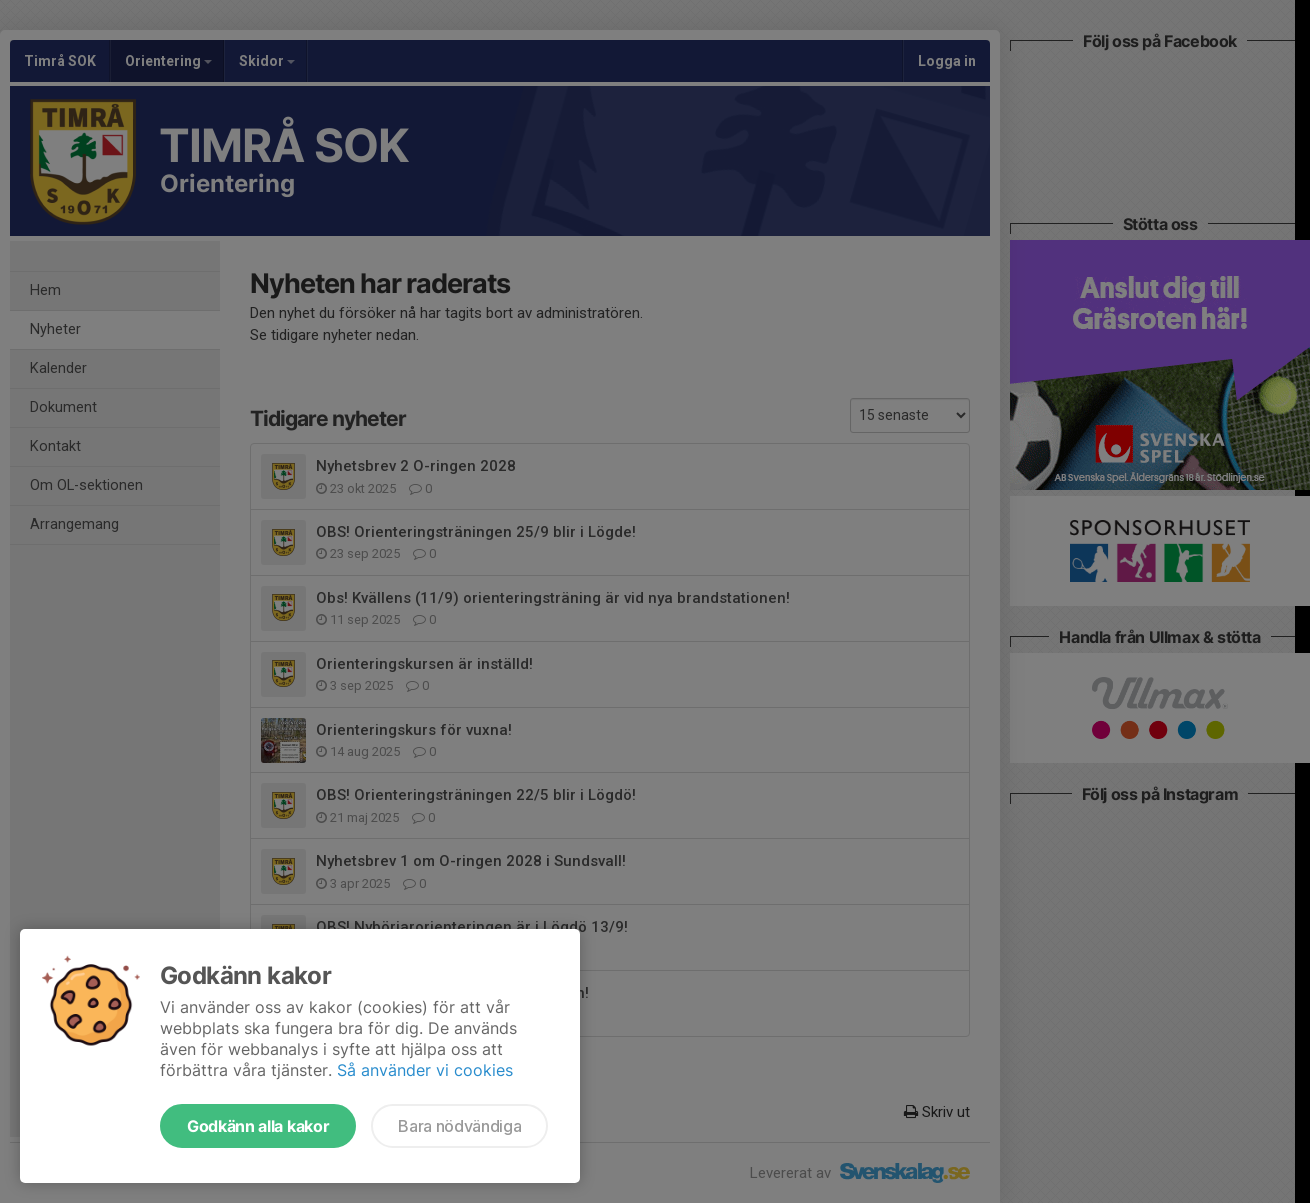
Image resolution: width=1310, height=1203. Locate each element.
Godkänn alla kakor (258, 1126)
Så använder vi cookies (425, 1070)
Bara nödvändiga (459, 1126)
